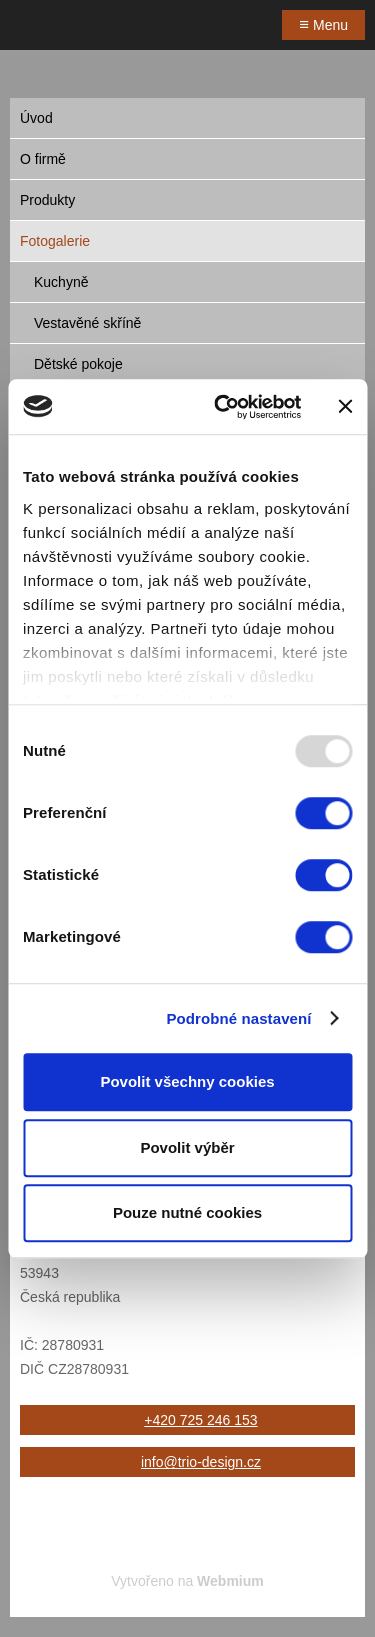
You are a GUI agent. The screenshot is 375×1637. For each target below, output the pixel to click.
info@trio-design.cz (201, 1462)
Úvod (36, 118)
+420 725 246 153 (200, 1420)
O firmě (43, 159)
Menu (323, 24)
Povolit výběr (187, 1147)
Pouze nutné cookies (187, 1212)
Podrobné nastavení (238, 1018)
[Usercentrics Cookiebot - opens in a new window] (223, 407)
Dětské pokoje (78, 364)
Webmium (230, 1581)
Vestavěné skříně (87, 323)
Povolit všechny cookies (187, 1081)
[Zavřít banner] (345, 407)
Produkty (47, 200)
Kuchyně (61, 282)
